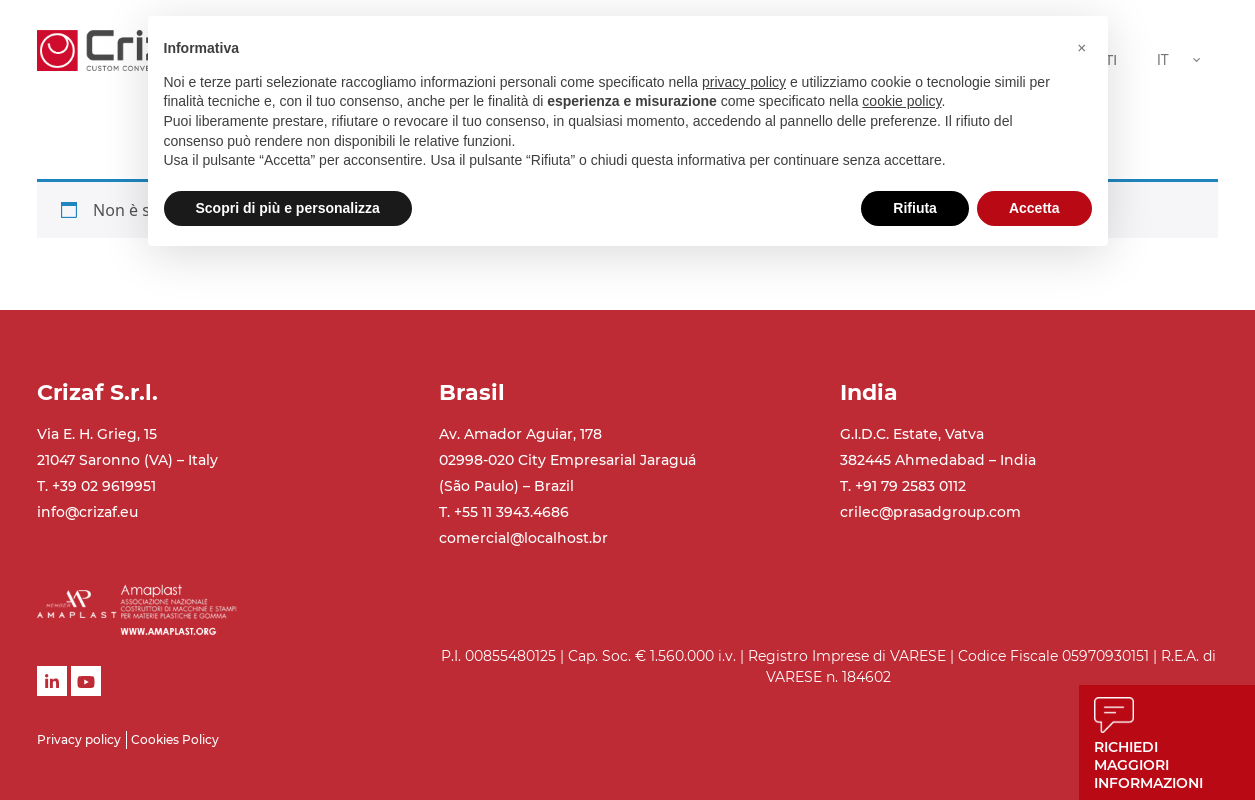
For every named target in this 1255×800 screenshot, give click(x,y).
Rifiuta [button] (915, 208)
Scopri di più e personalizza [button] (288, 208)
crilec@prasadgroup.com (930, 512)
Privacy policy (79, 739)
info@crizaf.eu (87, 512)
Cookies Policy (175, 739)
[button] (1082, 48)
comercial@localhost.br (523, 538)
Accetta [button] (1034, 208)
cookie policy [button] (901, 101)
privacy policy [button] (744, 82)
